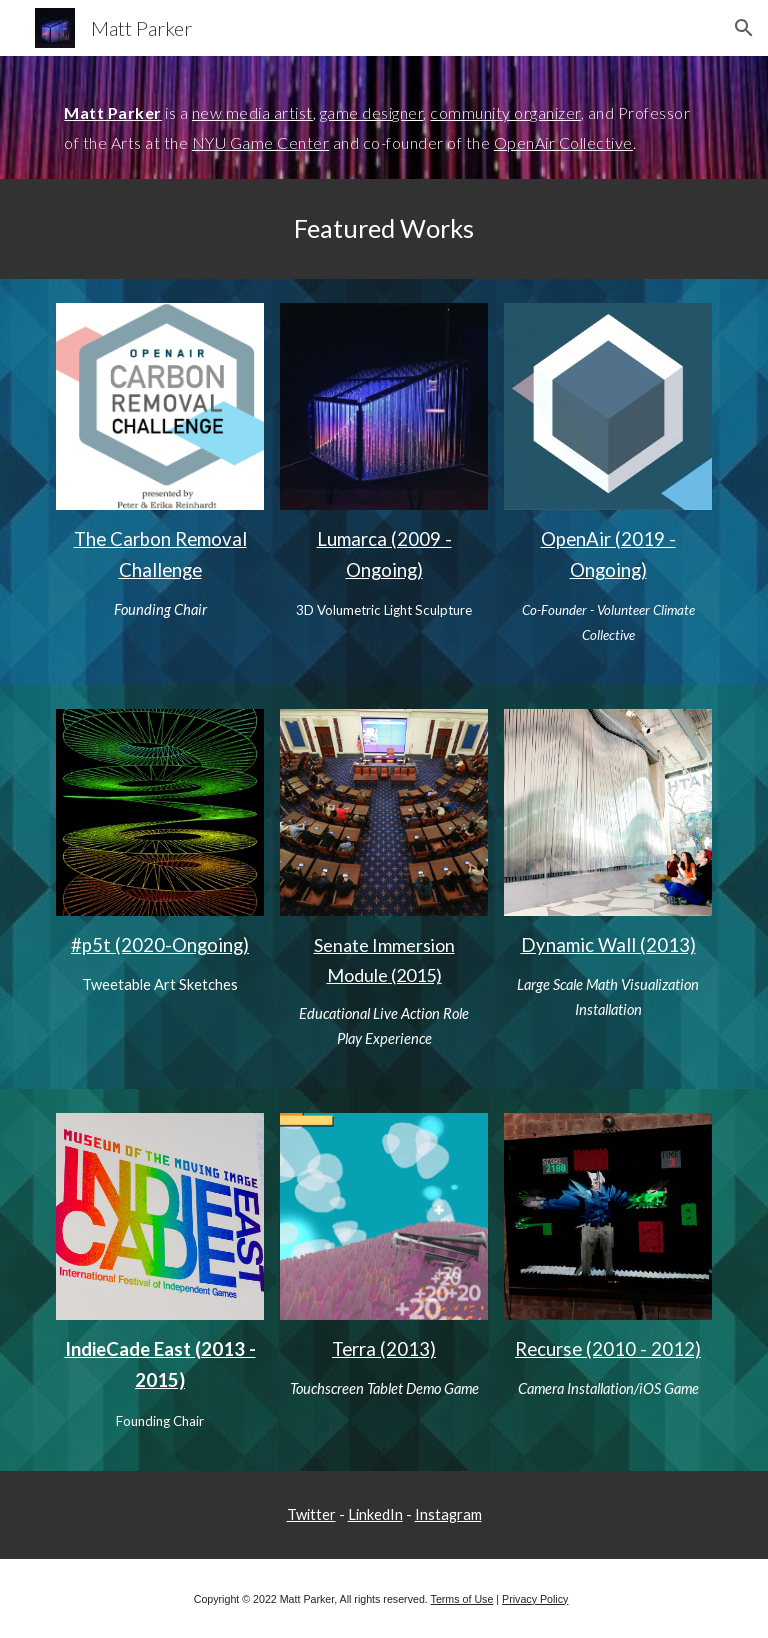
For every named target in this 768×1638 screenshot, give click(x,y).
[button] (744, 28)
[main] (383, 117)
